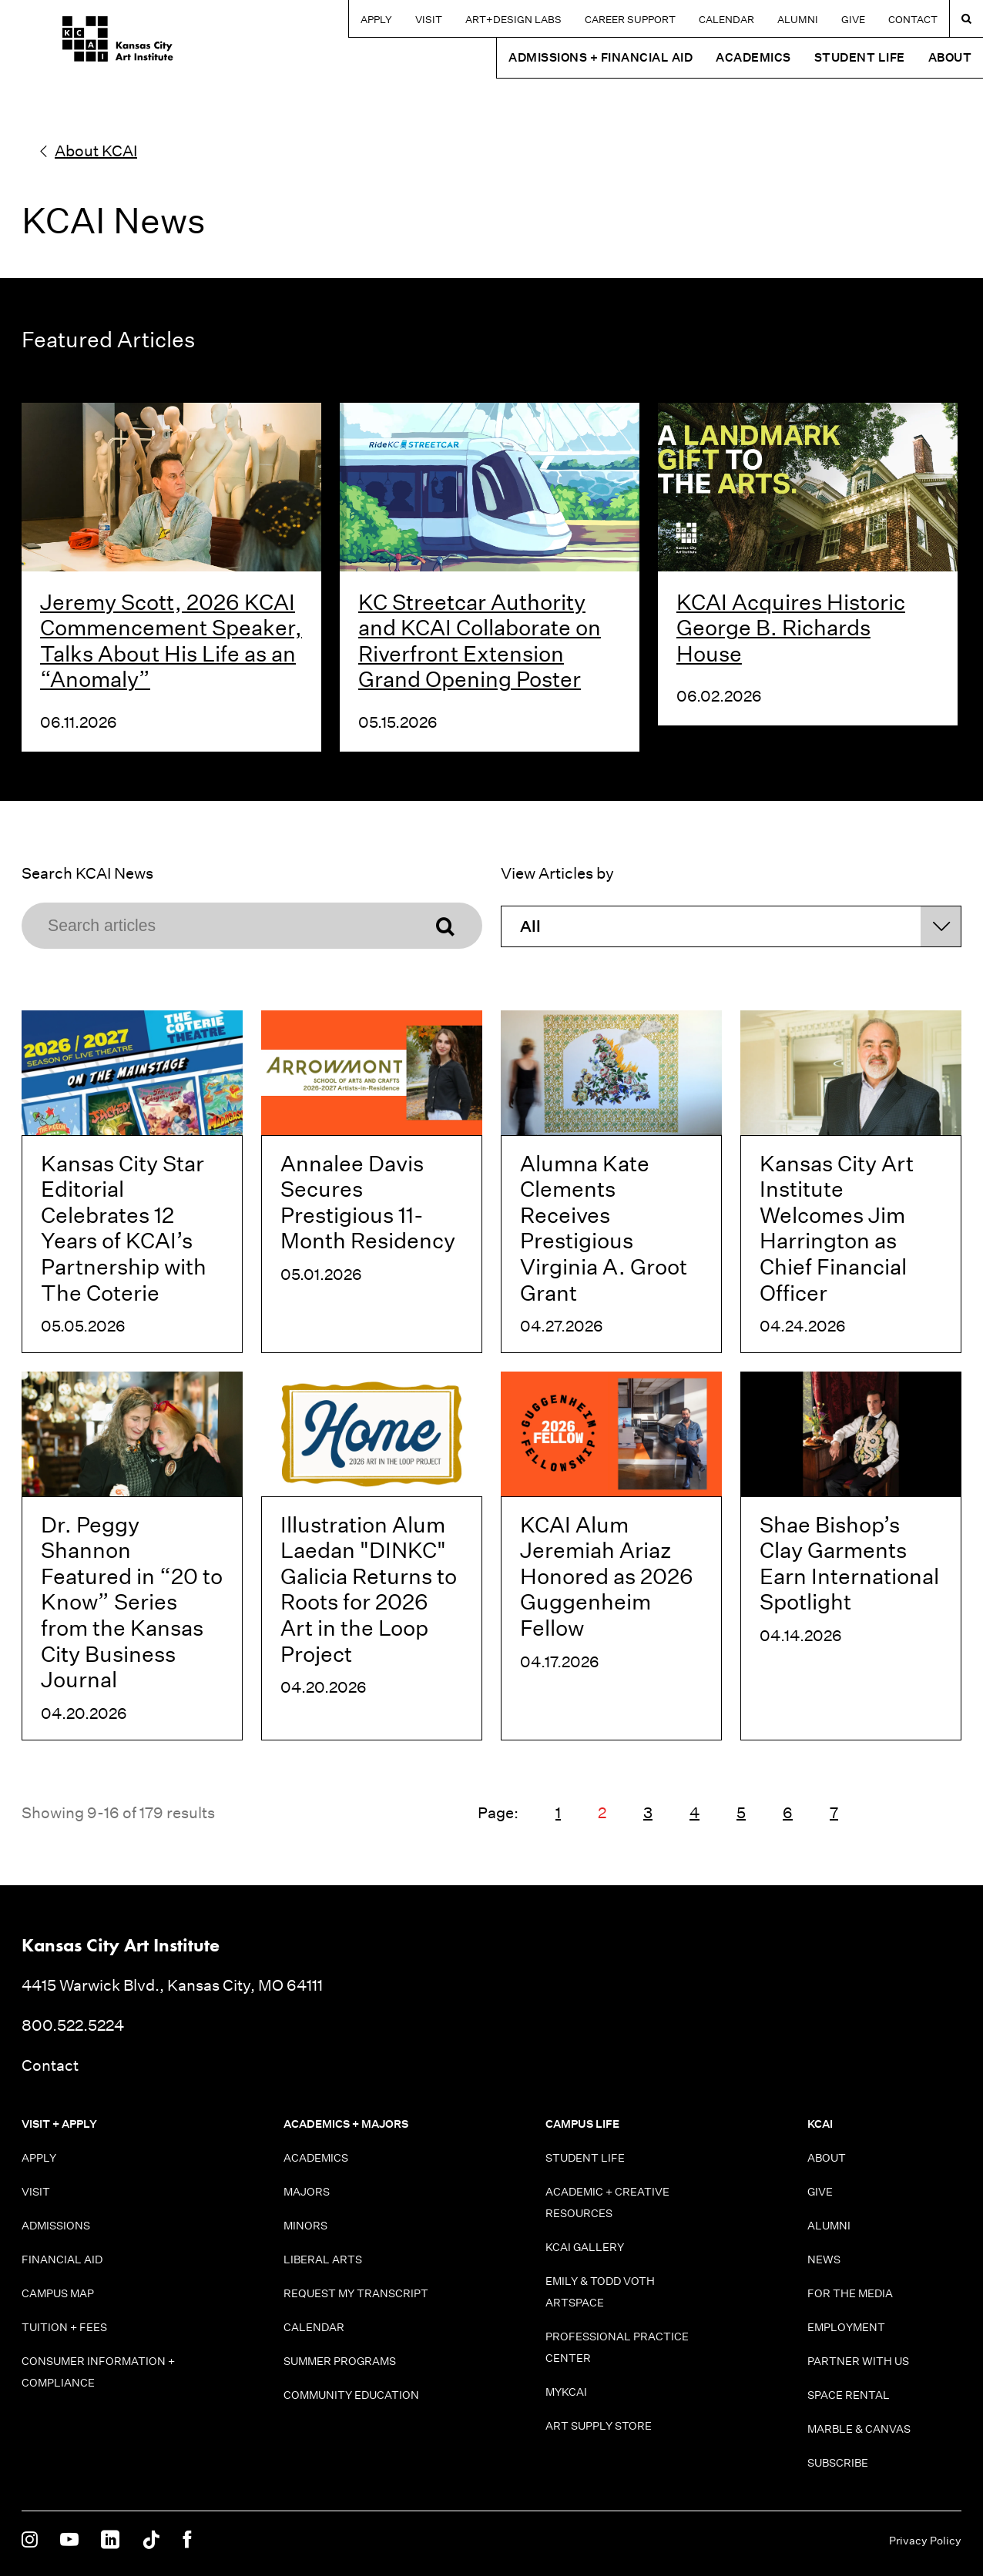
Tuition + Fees (64, 2327)
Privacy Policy (925, 2541)
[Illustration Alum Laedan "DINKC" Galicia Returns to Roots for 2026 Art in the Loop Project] (371, 1556)
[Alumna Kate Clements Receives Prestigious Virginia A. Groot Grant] (611, 1181)
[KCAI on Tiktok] (151, 2540)
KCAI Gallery (584, 2247)
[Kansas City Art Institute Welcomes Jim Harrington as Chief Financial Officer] (850, 1181)
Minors (305, 2226)
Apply (376, 19)
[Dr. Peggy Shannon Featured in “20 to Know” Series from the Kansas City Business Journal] (132, 1556)
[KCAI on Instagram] (30, 2540)
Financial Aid (62, 2259)
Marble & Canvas (859, 2429)
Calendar (726, 19)
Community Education (351, 2395)
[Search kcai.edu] (966, 18)
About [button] (950, 57)
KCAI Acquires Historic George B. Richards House (790, 628)
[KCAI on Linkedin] (110, 2540)
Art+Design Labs (513, 19)
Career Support (630, 19)
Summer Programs (339, 2361)
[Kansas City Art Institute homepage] (77, 44)
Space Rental (848, 2395)
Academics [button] (753, 57)
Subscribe (837, 2463)
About (826, 2158)
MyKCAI (566, 2392)
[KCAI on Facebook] (187, 2540)
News (823, 2259)
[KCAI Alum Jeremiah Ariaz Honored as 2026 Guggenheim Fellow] (611, 1556)
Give (853, 19)
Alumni (797, 19)
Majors (306, 2192)
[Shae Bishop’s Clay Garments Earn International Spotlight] (850, 1556)
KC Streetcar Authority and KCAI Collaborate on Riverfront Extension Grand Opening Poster (479, 641)
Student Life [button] (859, 57)
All (530, 926)
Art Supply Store (598, 2426)
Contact (913, 19)
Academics (315, 2158)
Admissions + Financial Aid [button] (600, 57)
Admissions (56, 2226)
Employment (846, 2327)
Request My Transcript (355, 2293)
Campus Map (58, 2293)
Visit (428, 19)
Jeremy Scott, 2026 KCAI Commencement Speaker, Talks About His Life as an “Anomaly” (171, 641)
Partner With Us (858, 2361)
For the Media (850, 2293)
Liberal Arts (322, 2259)
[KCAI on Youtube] (69, 2540)
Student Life (585, 2158)
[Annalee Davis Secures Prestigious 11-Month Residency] (371, 1181)
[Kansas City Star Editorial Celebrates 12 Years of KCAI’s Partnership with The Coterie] (132, 1181)
